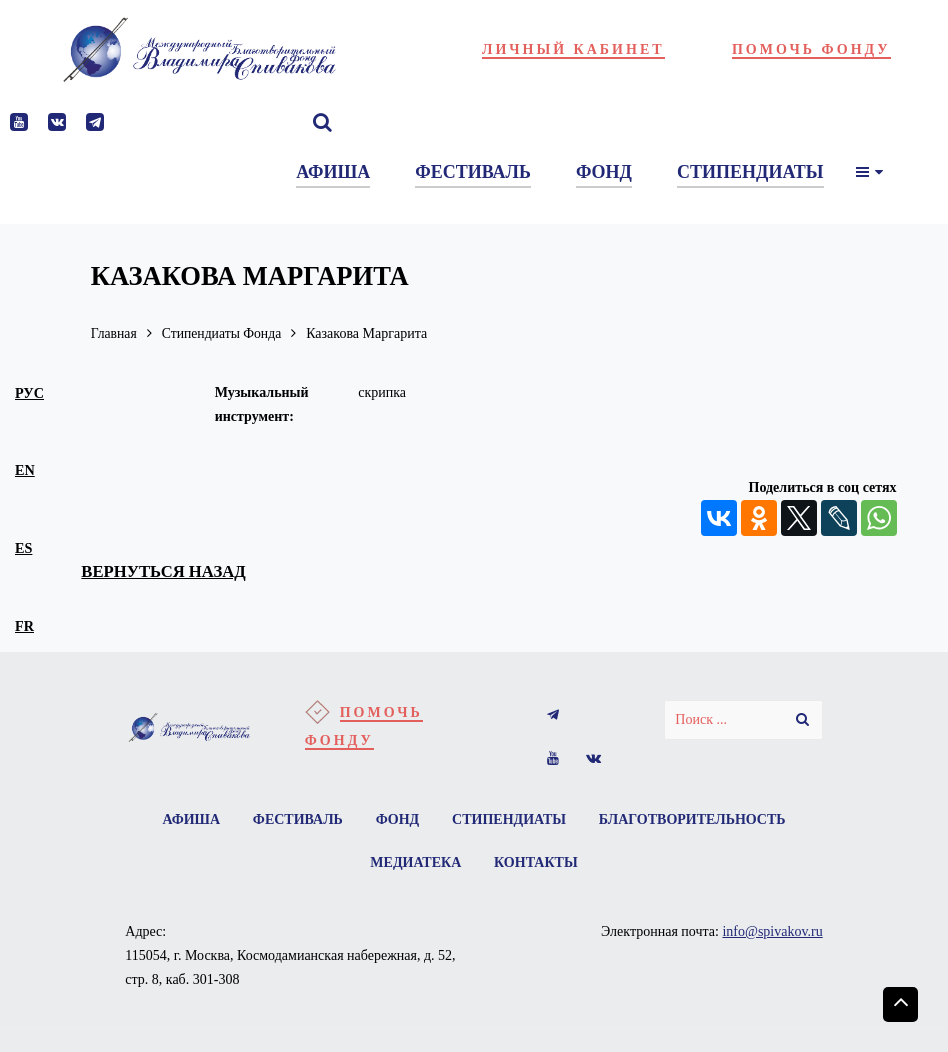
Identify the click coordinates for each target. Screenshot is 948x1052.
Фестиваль (297, 819)
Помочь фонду (811, 49)
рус (29, 393)
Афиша (190, 819)
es (23, 548)
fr (24, 626)
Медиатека (415, 863)
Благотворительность (693, 819)
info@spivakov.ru (772, 932)
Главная (114, 333)
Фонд (398, 819)
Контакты (536, 863)
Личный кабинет (573, 49)
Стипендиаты (510, 819)
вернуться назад (165, 571)
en (25, 470)
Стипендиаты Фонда (224, 333)
